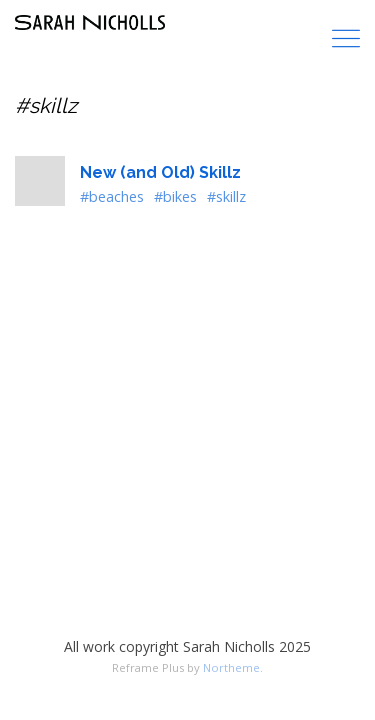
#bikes (175, 196)
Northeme (231, 667)
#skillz (226, 196)
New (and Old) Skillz (160, 172)
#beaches (112, 196)
